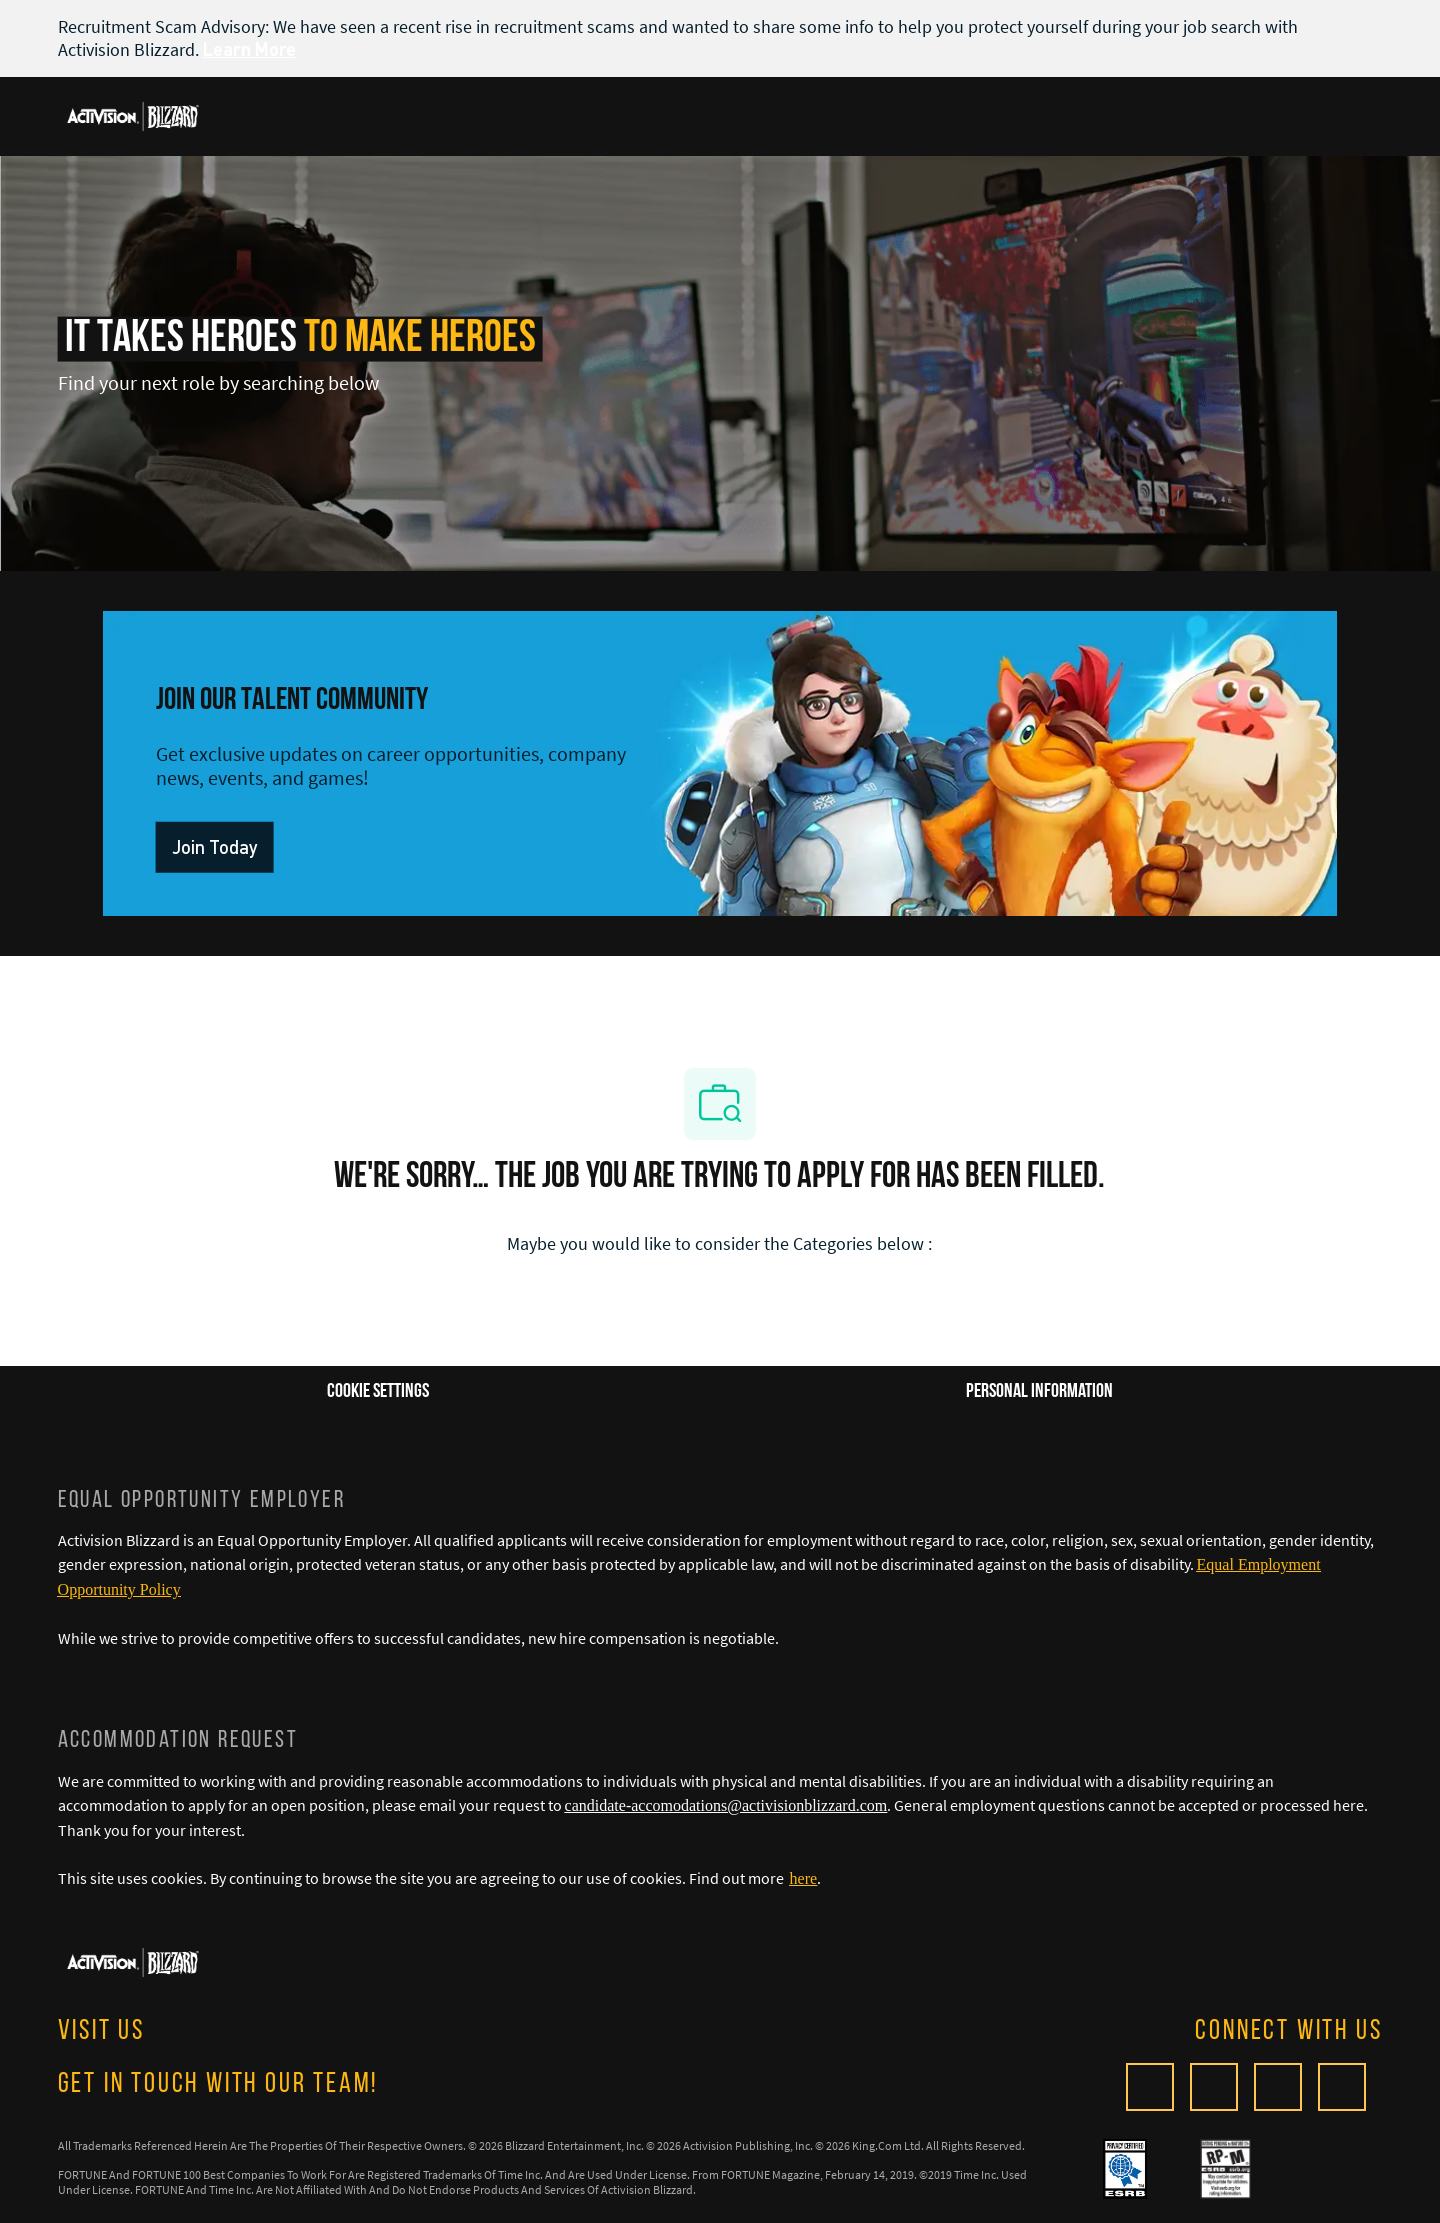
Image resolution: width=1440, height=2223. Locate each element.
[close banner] (1372, 26)
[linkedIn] (1342, 2087)
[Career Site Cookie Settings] (378, 1392)
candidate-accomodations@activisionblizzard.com (726, 1805)
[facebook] (1214, 2087)
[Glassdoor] (1150, 2087)
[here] (804, 1878)
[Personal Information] (1039, 1392)
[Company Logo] (133, 115)
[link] (213, 847)
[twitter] (1278, 2087)
